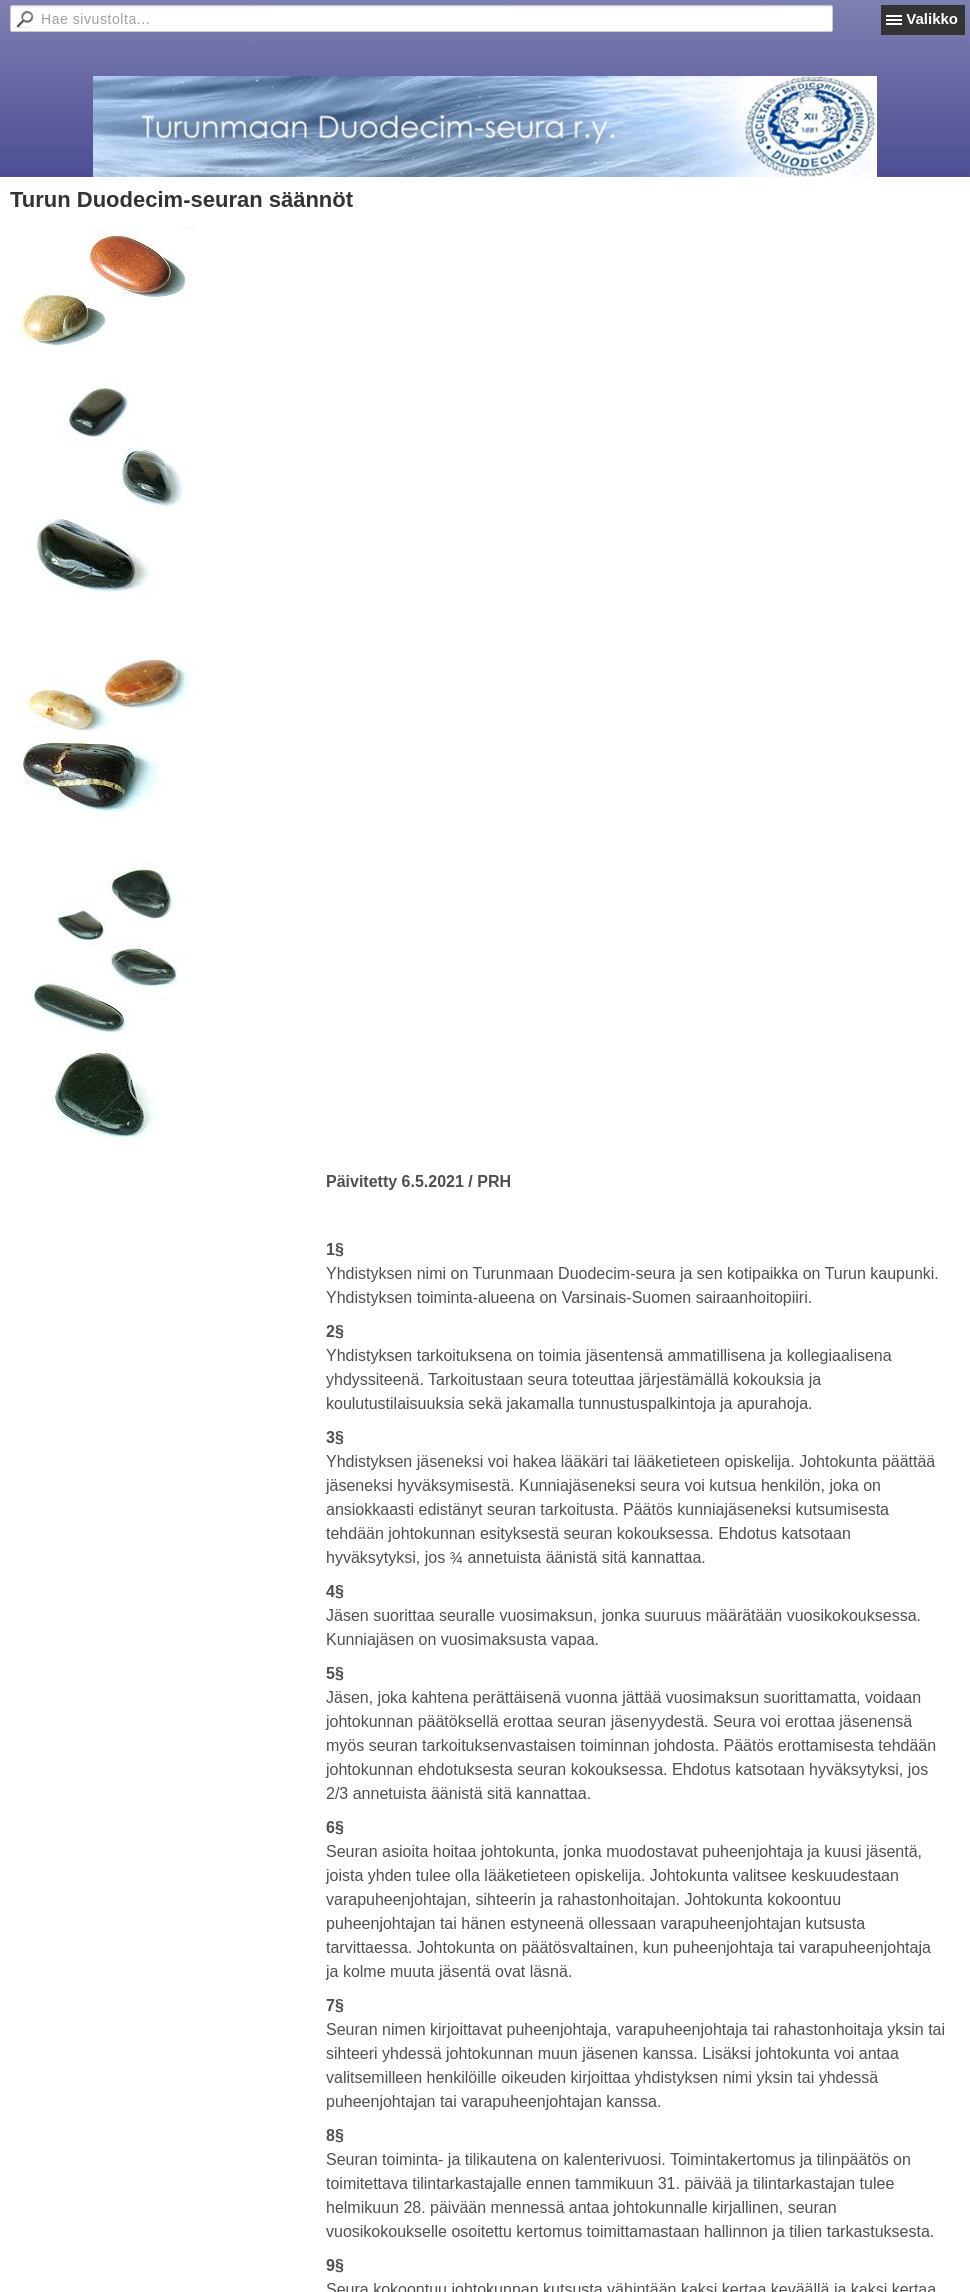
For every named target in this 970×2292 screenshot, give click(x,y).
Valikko (932, 18)
